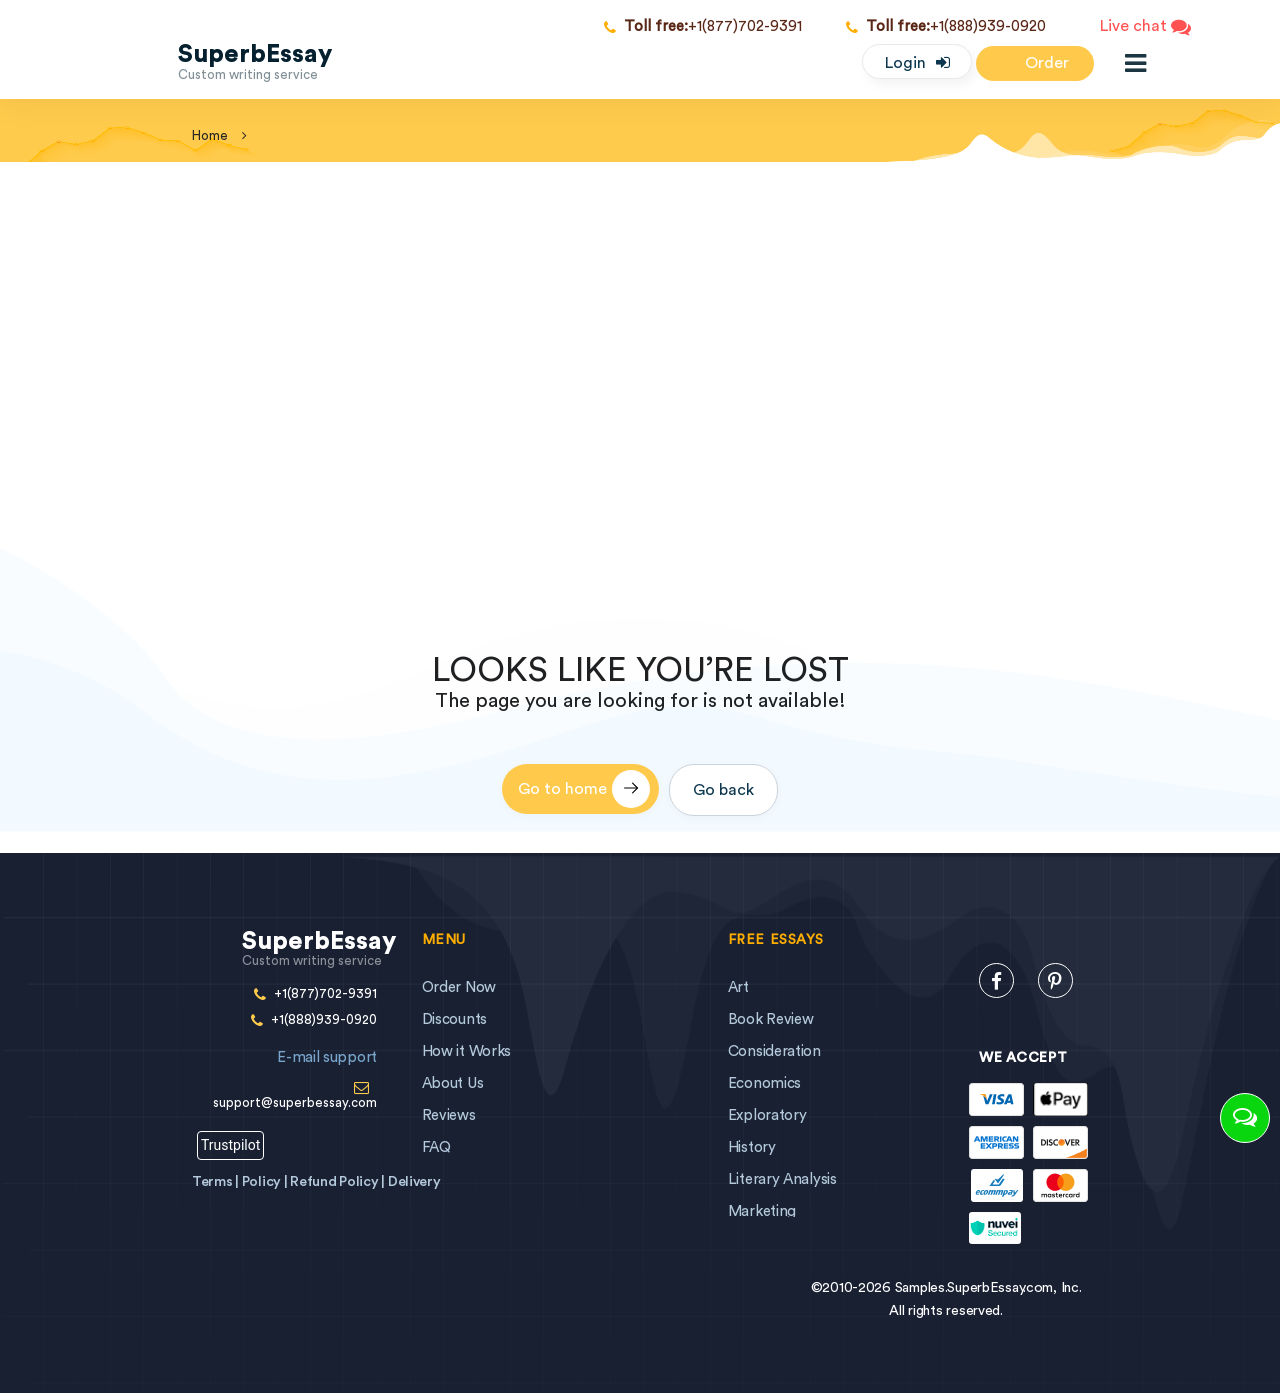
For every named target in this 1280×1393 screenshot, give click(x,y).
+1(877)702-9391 (703, 27)
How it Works (466, 1051)
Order (1035, 64)
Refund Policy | (339, 1182)
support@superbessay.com (284, 1073)
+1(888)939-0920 (946, 27)
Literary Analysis (782, 1179)
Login (905, 63)
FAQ (436, 1147)
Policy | (266, 1182)
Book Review (771, 1019)
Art (738, 987)
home (210, 135)
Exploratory (767, 1115)
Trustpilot (230, 1145)
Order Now (459, 987)
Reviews (449, 1115)
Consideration (774, 1051)
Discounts (454, 1019)
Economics (764, 1083)
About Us (453, 1083)
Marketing (762, 1211)
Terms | (217, 1182)
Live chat (1145, 27)
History (752, 1147)
